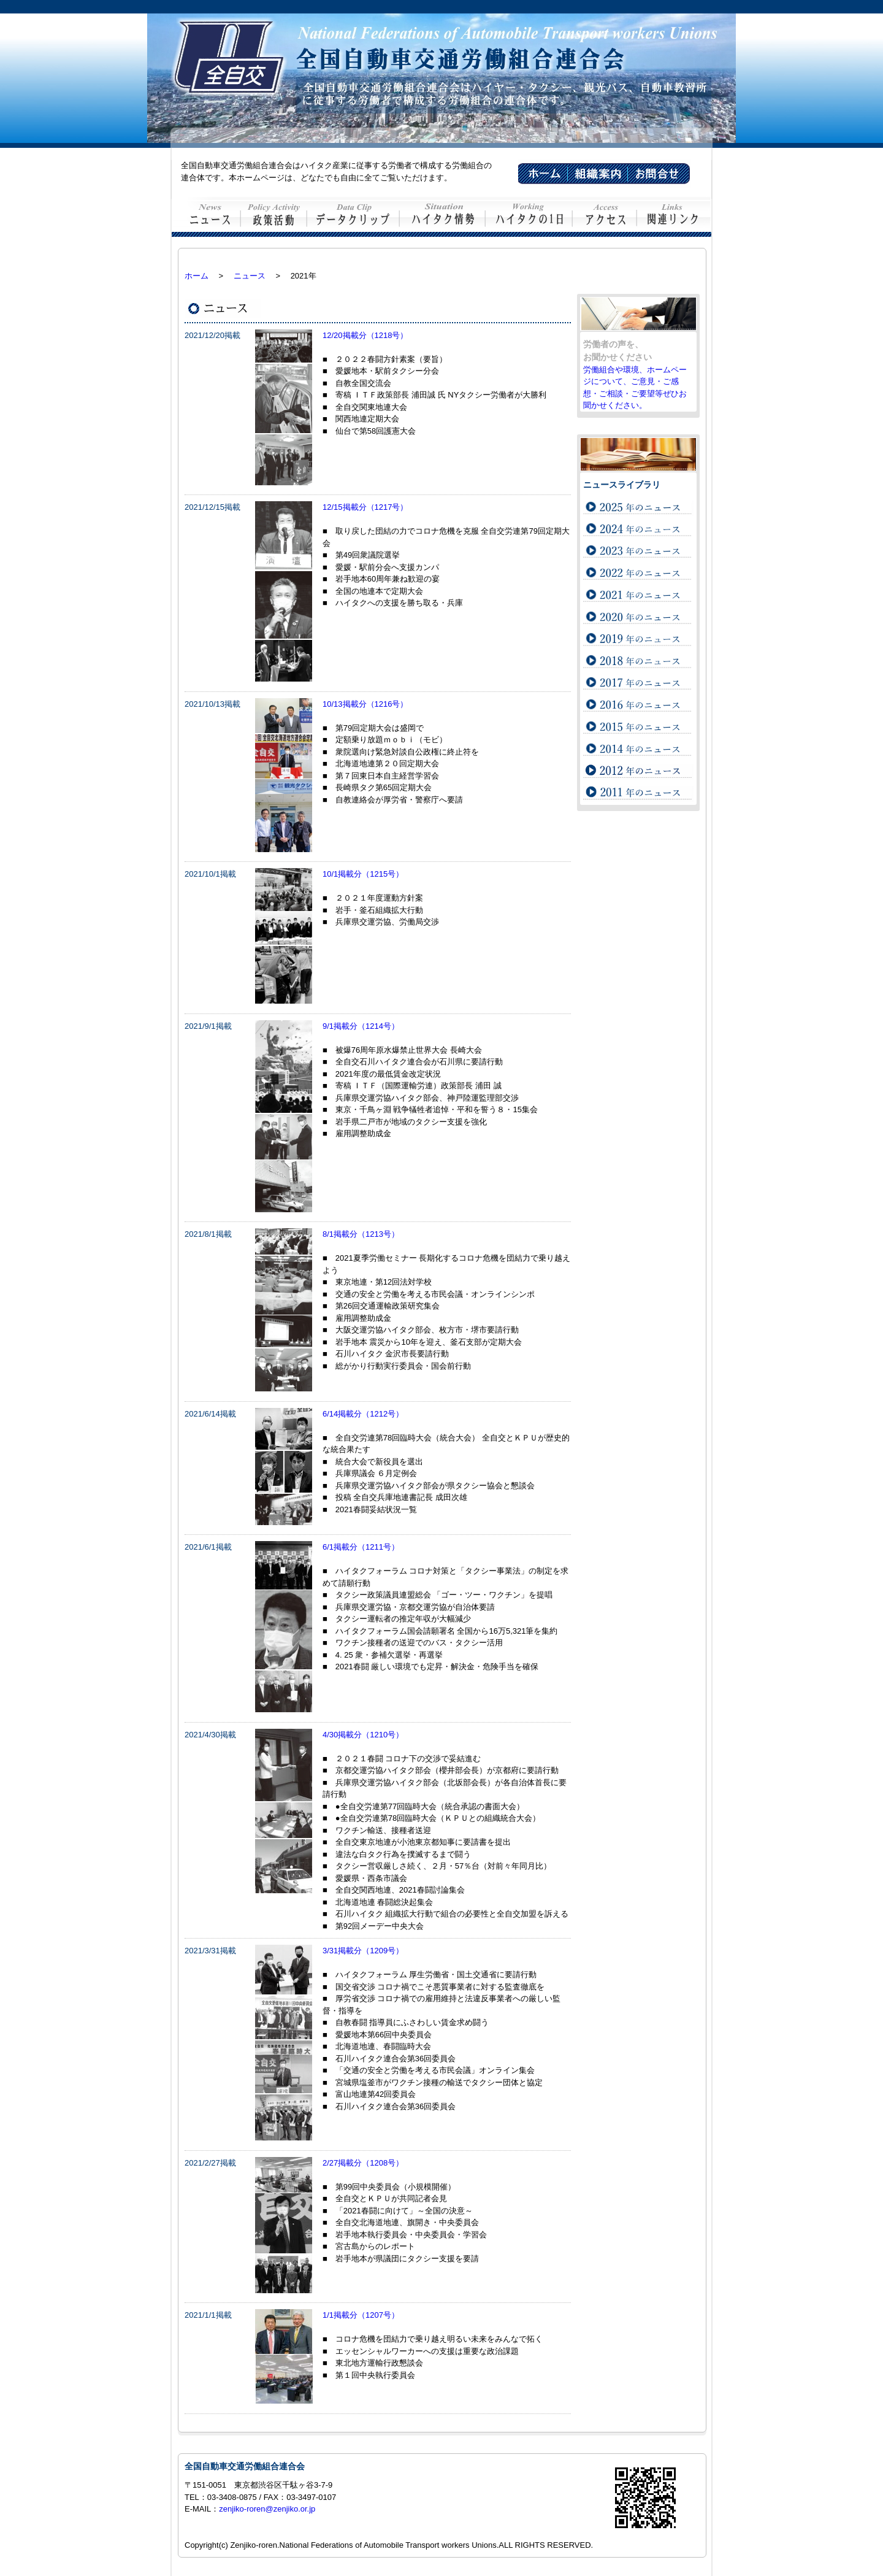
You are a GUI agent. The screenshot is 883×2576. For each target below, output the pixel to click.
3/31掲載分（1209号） (363, 1950)
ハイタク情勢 (443, 217)
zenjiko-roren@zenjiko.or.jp (267, 2508)
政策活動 (273, 217)
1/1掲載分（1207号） (361, 2315)
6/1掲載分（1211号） (361, 1546)
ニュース (206, 217)
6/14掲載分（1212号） (363, 1413)
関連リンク (673, 217)
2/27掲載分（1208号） (363, 2162)
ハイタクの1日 (529, 217)
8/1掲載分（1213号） (361, 1234)
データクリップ (353, 217)
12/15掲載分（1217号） (365, 507)
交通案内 (604, 217)
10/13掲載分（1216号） (365, 704)
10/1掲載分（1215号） (363, 874)
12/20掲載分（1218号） (365, 335)
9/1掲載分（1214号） (361, 1026)
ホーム (196, 275)
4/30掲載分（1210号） (363, 1734)
